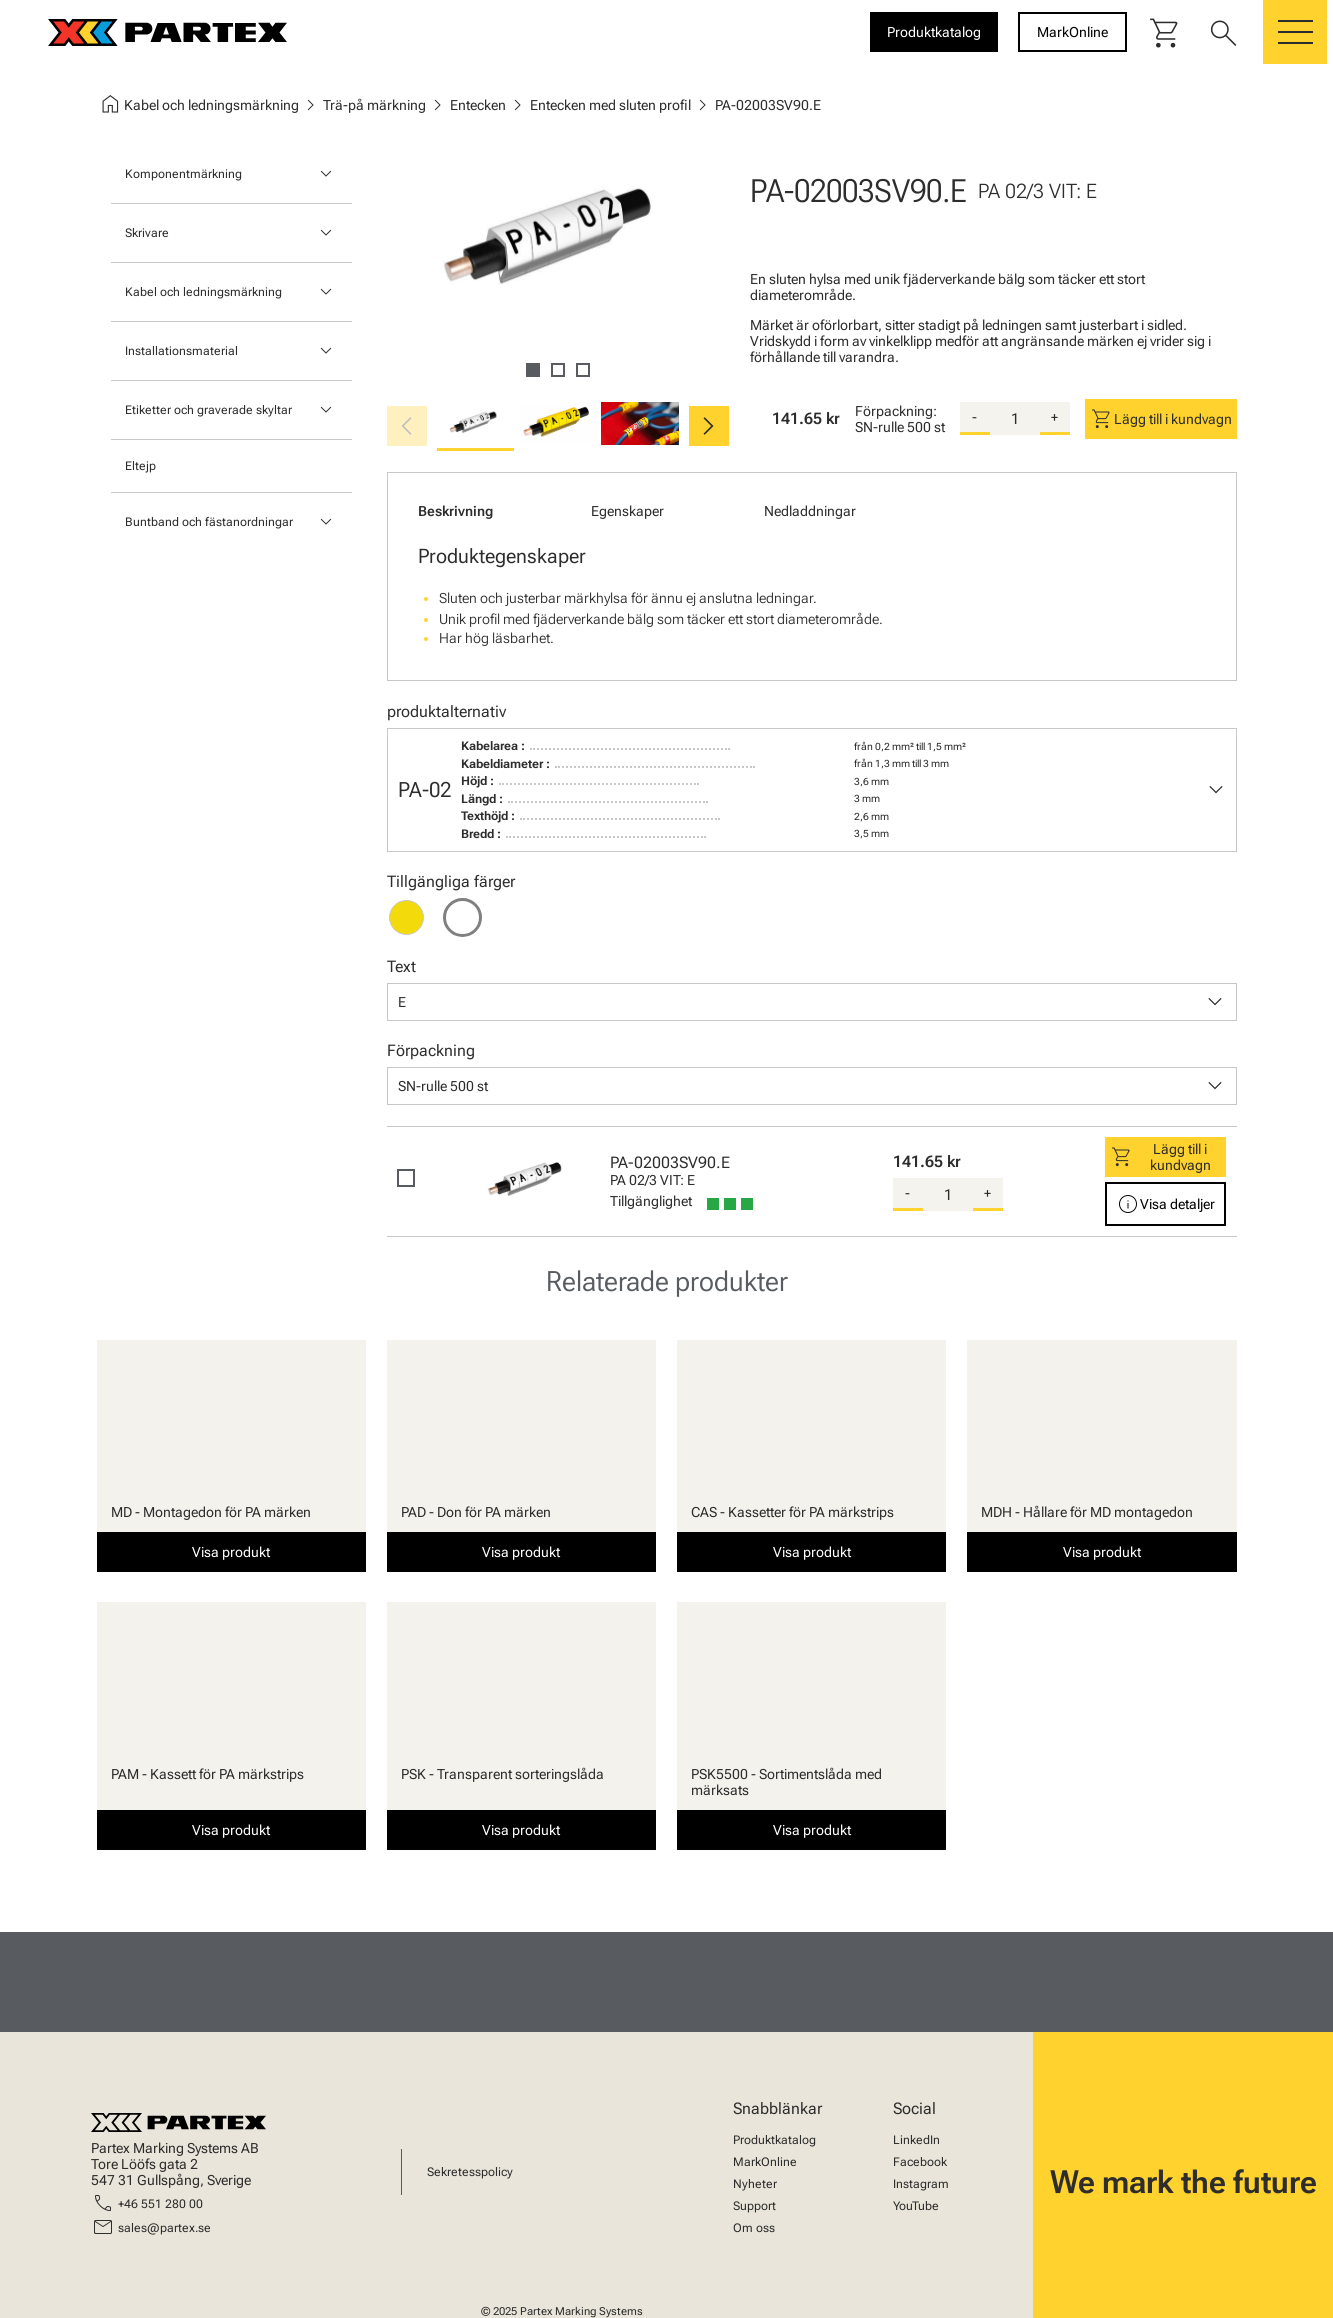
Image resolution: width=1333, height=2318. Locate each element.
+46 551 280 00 (160, 2204)
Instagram (921, 2184)
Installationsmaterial (181, 351)
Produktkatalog (774, 2140)
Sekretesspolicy (470, 2172)
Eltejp (140, 466)
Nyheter (755, 2184)
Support (754, 2206)
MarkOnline (765, 2162)
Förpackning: (896, 411)
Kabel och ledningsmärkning (203, 292)
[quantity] (1015, 419)
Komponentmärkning (183, 174)
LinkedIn (916, 2140)
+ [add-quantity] (1054, 417)
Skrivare (147, 233)
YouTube (916, 2206)
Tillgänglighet (651, 1201)
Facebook (920, 2162)
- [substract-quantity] (974, 417)
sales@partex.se (164, 2228)
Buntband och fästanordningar (209, 522)
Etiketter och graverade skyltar (208, 410)
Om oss (754, 2228)
